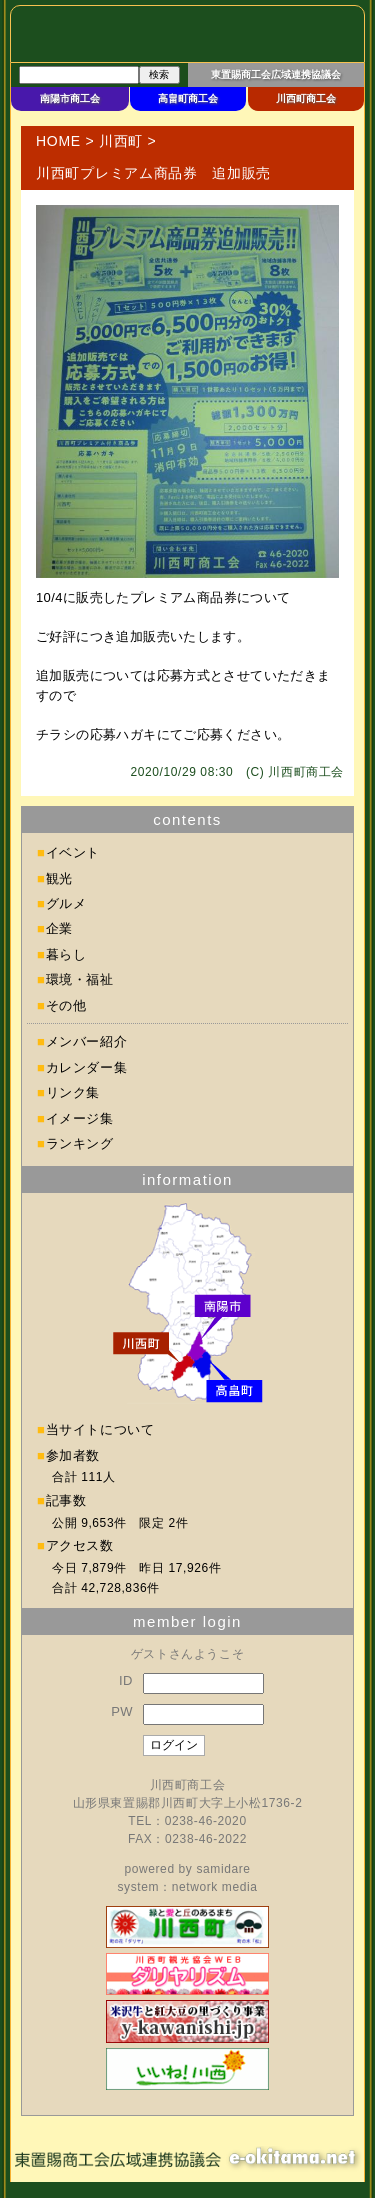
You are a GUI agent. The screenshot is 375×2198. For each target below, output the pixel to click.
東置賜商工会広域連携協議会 (276, 74)
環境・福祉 (80, 979)
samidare (223, 1869)
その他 (66, 1005)
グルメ (66, 903)
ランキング (80, 1143)
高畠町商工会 (188, 98)
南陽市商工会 (70, 98)
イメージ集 (80, 1118)
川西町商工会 (306, 98)
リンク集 (73, 1092)
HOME (58, 141)
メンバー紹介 (87, 1041)
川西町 (121, 141)
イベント (73, 852)
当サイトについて (100, 1429)
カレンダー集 (87, 1067)
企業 (59, 928)
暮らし (66, 954)
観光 (59, 878)
